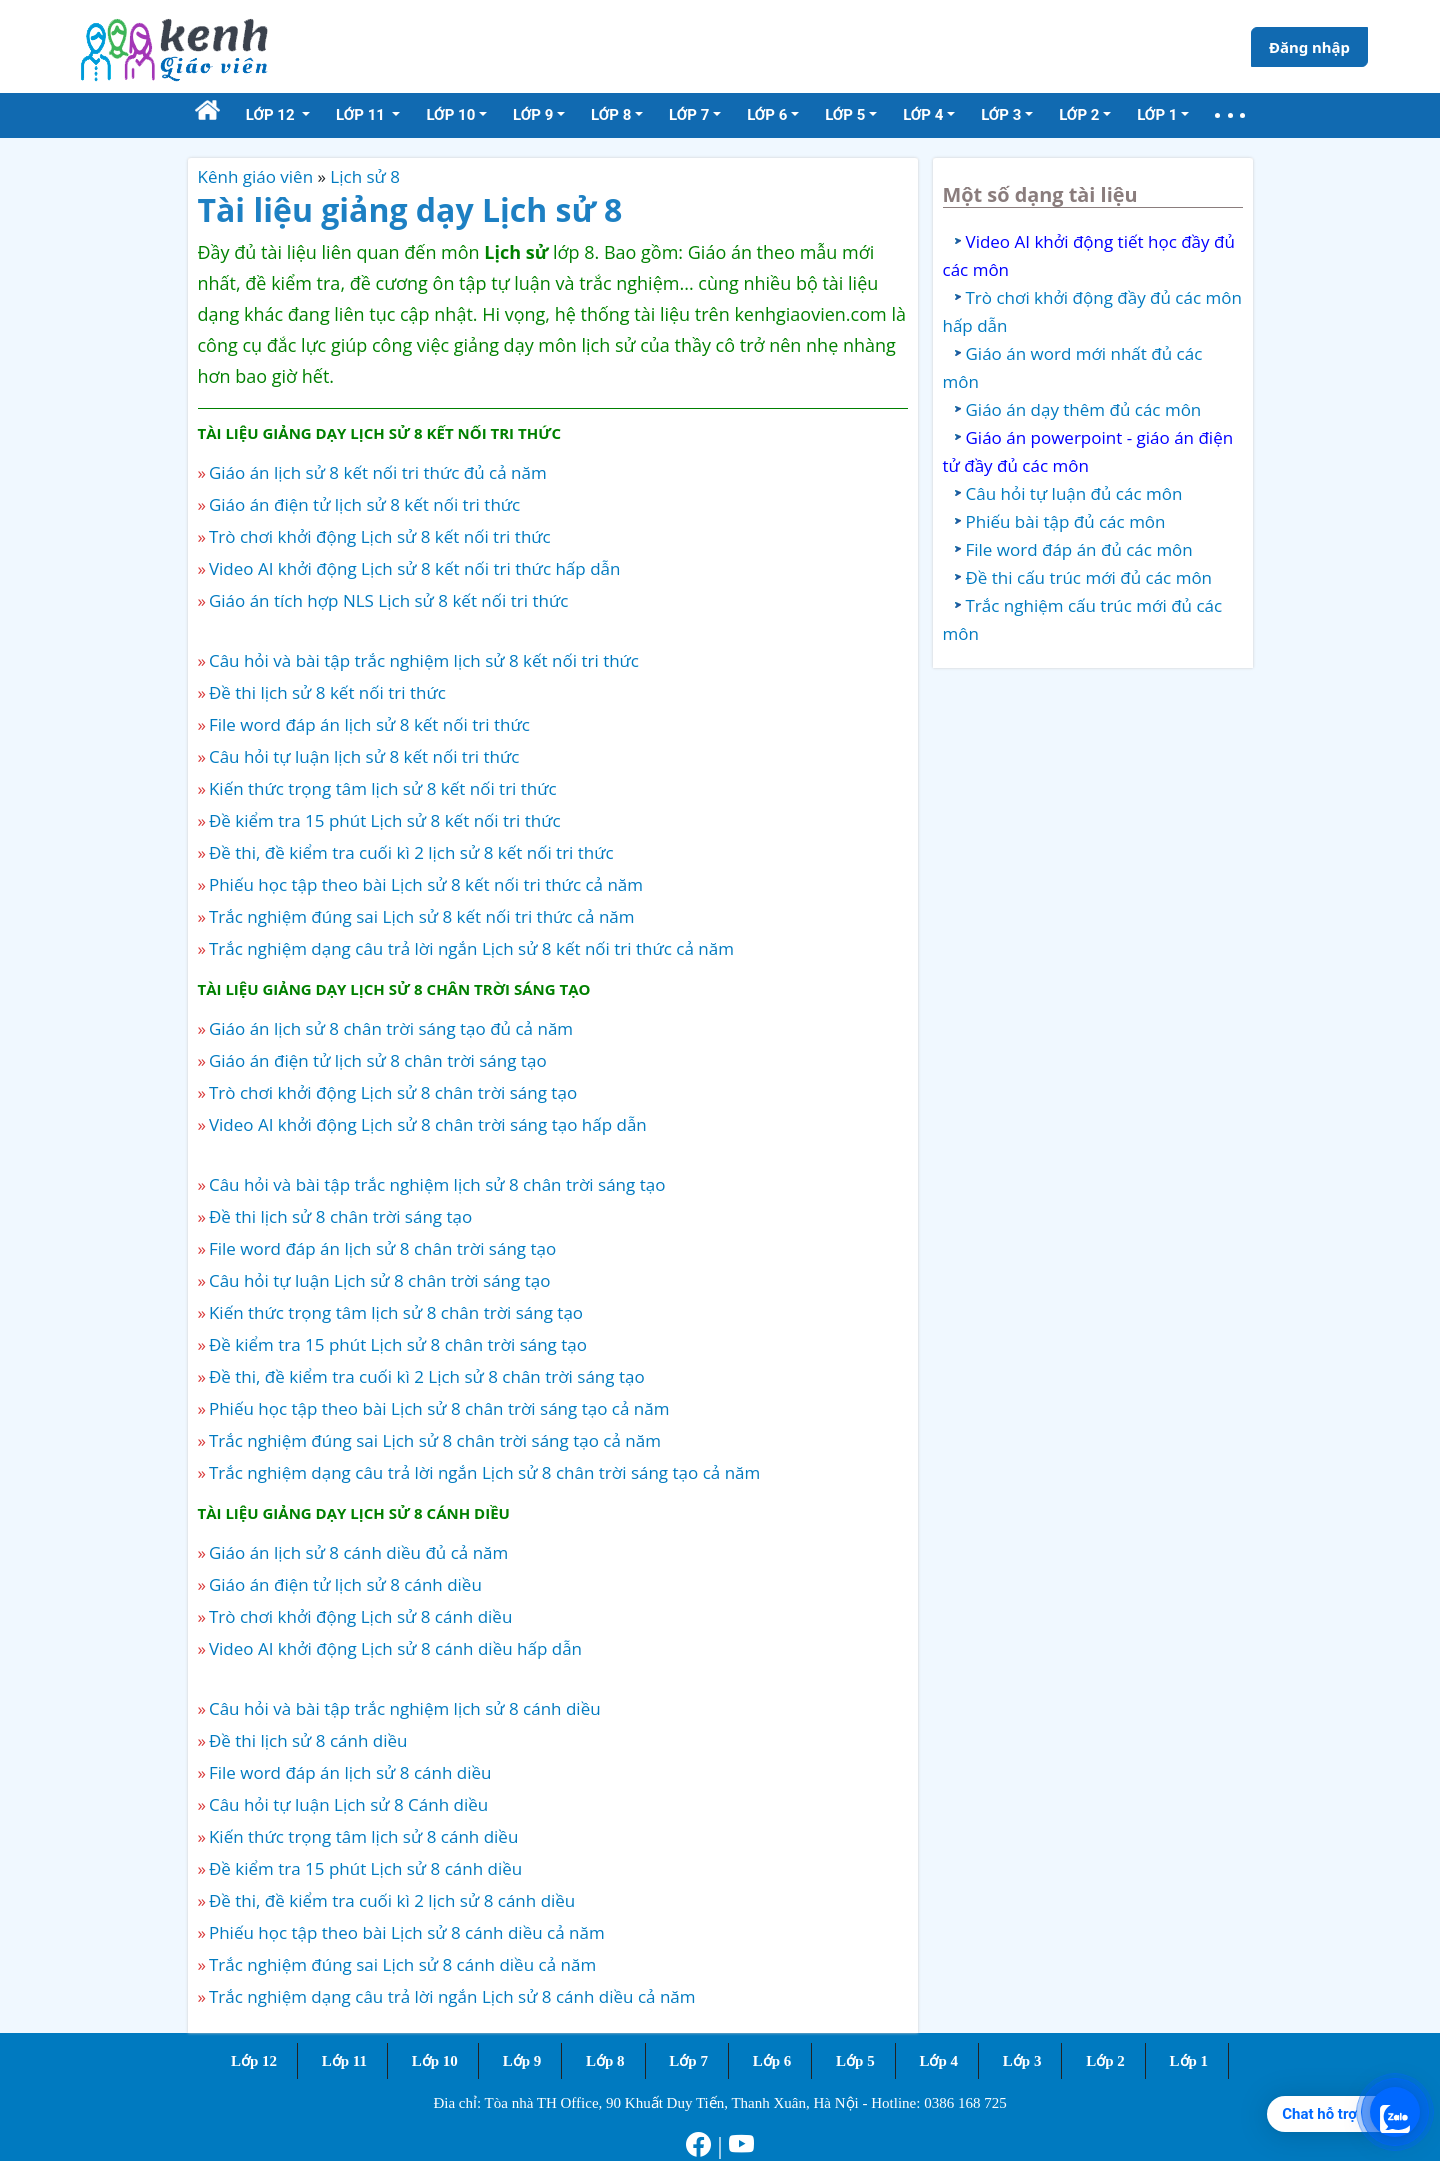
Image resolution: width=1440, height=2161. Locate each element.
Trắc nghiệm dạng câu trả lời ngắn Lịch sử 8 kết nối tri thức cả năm (471, 948)
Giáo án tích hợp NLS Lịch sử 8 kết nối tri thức (388, 600)
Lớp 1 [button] (1157, 115)
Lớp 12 (254, 2061)
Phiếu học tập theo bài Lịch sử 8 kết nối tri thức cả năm (426, 884)
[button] (1230, 115)
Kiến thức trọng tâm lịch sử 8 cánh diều (363, 1836)
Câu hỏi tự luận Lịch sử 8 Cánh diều (348, 1804)
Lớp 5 (855, 2061)
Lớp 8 (605, 2061)
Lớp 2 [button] (1079, 115)
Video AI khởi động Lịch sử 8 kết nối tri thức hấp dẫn (414, 568)
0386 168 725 (965, 2103)
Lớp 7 (688, 2061)
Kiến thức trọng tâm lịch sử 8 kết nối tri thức (383, 788)
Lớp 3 (1022, 2061)
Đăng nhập (1309, 47)
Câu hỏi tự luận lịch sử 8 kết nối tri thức (364, 756)
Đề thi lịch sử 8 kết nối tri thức (327, 692)
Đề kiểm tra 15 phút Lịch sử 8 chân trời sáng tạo (398, 1344)
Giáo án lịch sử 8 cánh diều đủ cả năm (358, 1552)
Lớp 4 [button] (923, 115)
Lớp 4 (938, 2061)
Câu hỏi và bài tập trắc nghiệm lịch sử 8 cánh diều (405, 1708)
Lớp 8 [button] (611, 115)
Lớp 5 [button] (845, 115)
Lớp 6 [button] (767, 115)
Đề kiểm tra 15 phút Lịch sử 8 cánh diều (365, 1868)
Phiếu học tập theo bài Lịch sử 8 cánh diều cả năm (407, 1932)
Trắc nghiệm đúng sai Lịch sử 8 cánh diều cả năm (402, 1964)
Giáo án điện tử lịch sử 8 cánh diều (345, 1584)
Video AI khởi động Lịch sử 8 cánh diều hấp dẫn (395, 1648)
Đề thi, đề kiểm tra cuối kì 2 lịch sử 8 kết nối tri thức (411, 852)
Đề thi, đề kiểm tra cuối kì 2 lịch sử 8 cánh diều (392, 1900)
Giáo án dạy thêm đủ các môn (1084, 409)
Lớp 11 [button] (362, 115)
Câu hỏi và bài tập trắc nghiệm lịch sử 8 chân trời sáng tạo (437, 1184)
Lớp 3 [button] (1001, 115)
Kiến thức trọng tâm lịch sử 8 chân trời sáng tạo (396, 1312)
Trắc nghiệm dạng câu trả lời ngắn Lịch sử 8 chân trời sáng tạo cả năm (484, 1472)
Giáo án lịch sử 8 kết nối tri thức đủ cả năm (378, 472)
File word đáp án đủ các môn (1079, 549)
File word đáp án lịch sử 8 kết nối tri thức (369, 724)
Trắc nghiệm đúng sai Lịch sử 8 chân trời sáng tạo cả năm (435, 1440)
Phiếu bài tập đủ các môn (1066, 521)
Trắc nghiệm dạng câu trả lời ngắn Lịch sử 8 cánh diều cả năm (452, 1996)
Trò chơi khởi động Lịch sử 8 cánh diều (360, 1616)
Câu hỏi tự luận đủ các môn (1074, 493)
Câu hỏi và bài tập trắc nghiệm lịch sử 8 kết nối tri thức (424, 660)
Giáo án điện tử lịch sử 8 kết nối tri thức (364, 504)
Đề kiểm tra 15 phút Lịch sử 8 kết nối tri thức (385, 820)
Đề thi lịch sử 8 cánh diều (308, 1740)
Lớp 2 (1105, 2061)
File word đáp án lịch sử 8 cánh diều (350, 1772)
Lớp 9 (522, 2061)
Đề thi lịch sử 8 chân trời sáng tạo (340, 1216)
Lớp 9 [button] (533, 115)
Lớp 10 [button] (450, 115)
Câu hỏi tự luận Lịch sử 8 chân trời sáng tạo (379, 1280)
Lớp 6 (772, 2061)
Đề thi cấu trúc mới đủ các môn (1089, 577)
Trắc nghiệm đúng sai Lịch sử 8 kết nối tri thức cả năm (422, 916)
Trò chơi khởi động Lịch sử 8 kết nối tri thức (380, 536)
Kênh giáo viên (256, 176)
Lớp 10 (435, 2061)
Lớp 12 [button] (272, 115)
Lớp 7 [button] (689, 115)
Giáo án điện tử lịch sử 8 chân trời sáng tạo (378, 1060)
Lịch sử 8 (365, 176)
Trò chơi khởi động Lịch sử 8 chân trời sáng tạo (393, 1092)
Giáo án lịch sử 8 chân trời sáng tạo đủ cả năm (391, 1028)
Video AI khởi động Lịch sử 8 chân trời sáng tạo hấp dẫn (428, 1124)
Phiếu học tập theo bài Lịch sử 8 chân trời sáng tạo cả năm (439, 1408)
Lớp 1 (1189, 2061)
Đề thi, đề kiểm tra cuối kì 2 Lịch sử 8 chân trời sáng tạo (427, 1376)
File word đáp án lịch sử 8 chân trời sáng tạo (382, 1248)
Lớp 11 (344, 2061)
